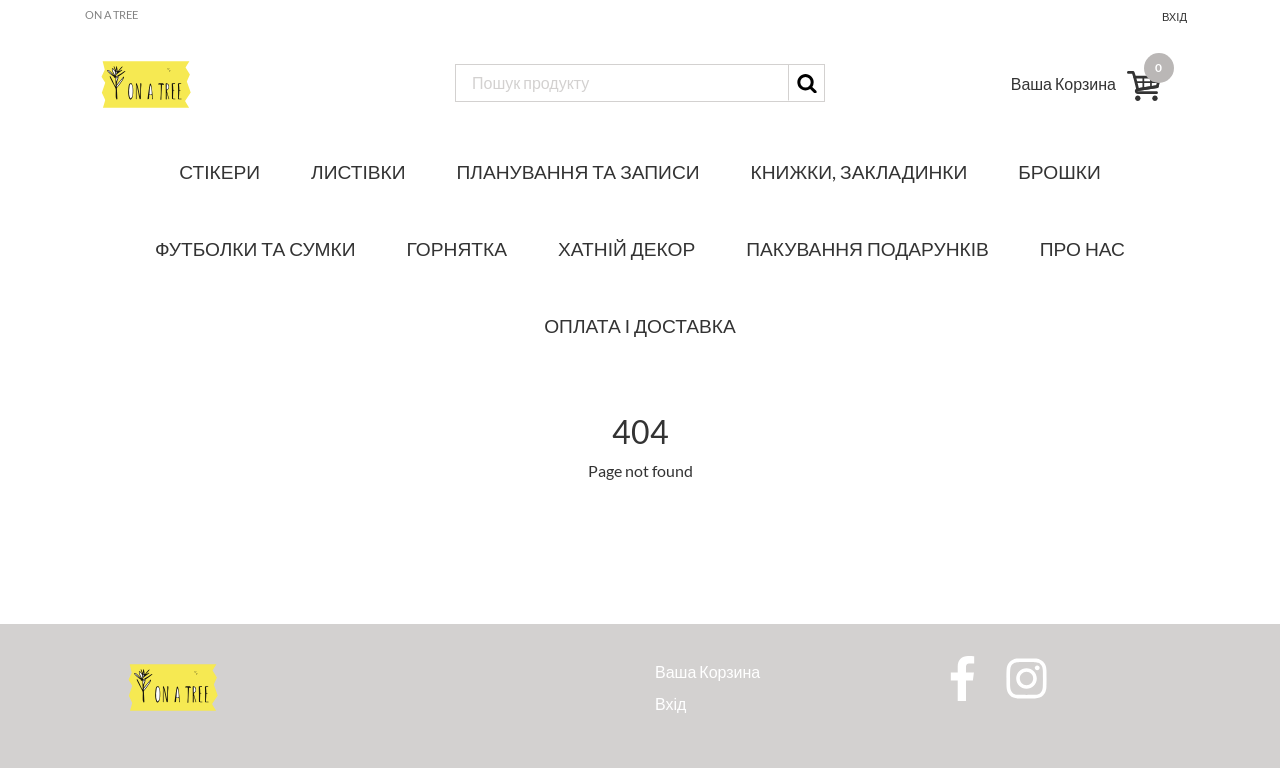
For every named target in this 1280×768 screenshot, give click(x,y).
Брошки (1059, 171)
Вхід (1174, 16)
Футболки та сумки (255, 248)
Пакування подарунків (867, 248)
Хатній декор (626, 248)
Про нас (1082, 248)
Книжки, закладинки (859, 171)
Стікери (219, 171)
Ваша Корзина (707, 671)
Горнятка (457, 248)
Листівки (358, 171)
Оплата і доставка (640, 325)
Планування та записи (578, 171)
